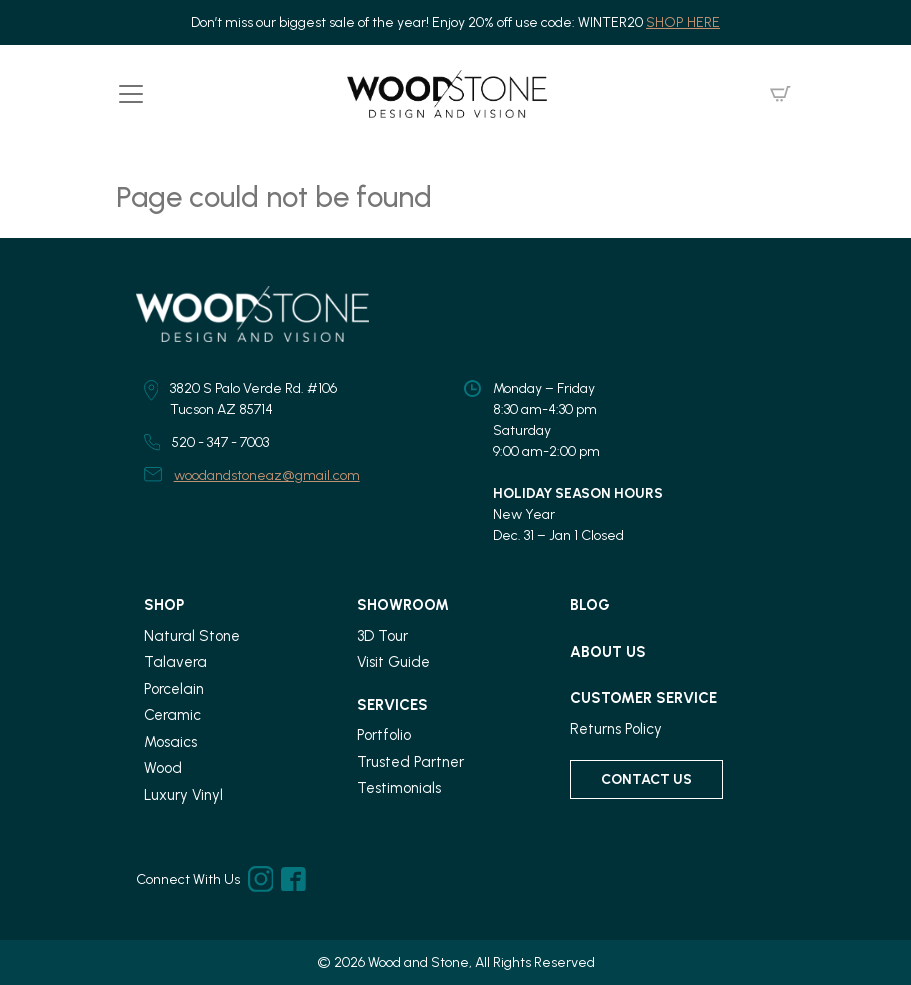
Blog (590, 605)
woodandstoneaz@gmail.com (267, 475)
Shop (164, 605)
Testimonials (399, 788)
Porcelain (174, 689)
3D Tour (382, 636)
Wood (163, 768)
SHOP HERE (683, 22)
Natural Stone (192, 636)
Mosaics (170, 742)
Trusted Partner (410, 762)
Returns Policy (616, 729)
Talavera (175, 662)
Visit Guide (393, 662)
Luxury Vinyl (183, 795)
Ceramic (172, 715)
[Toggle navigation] (131, 94)
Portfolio (384, 735)
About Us (608, 652)
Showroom (403, 605)
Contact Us (646, 779)
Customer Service (643, 698)
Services (392, 705)
